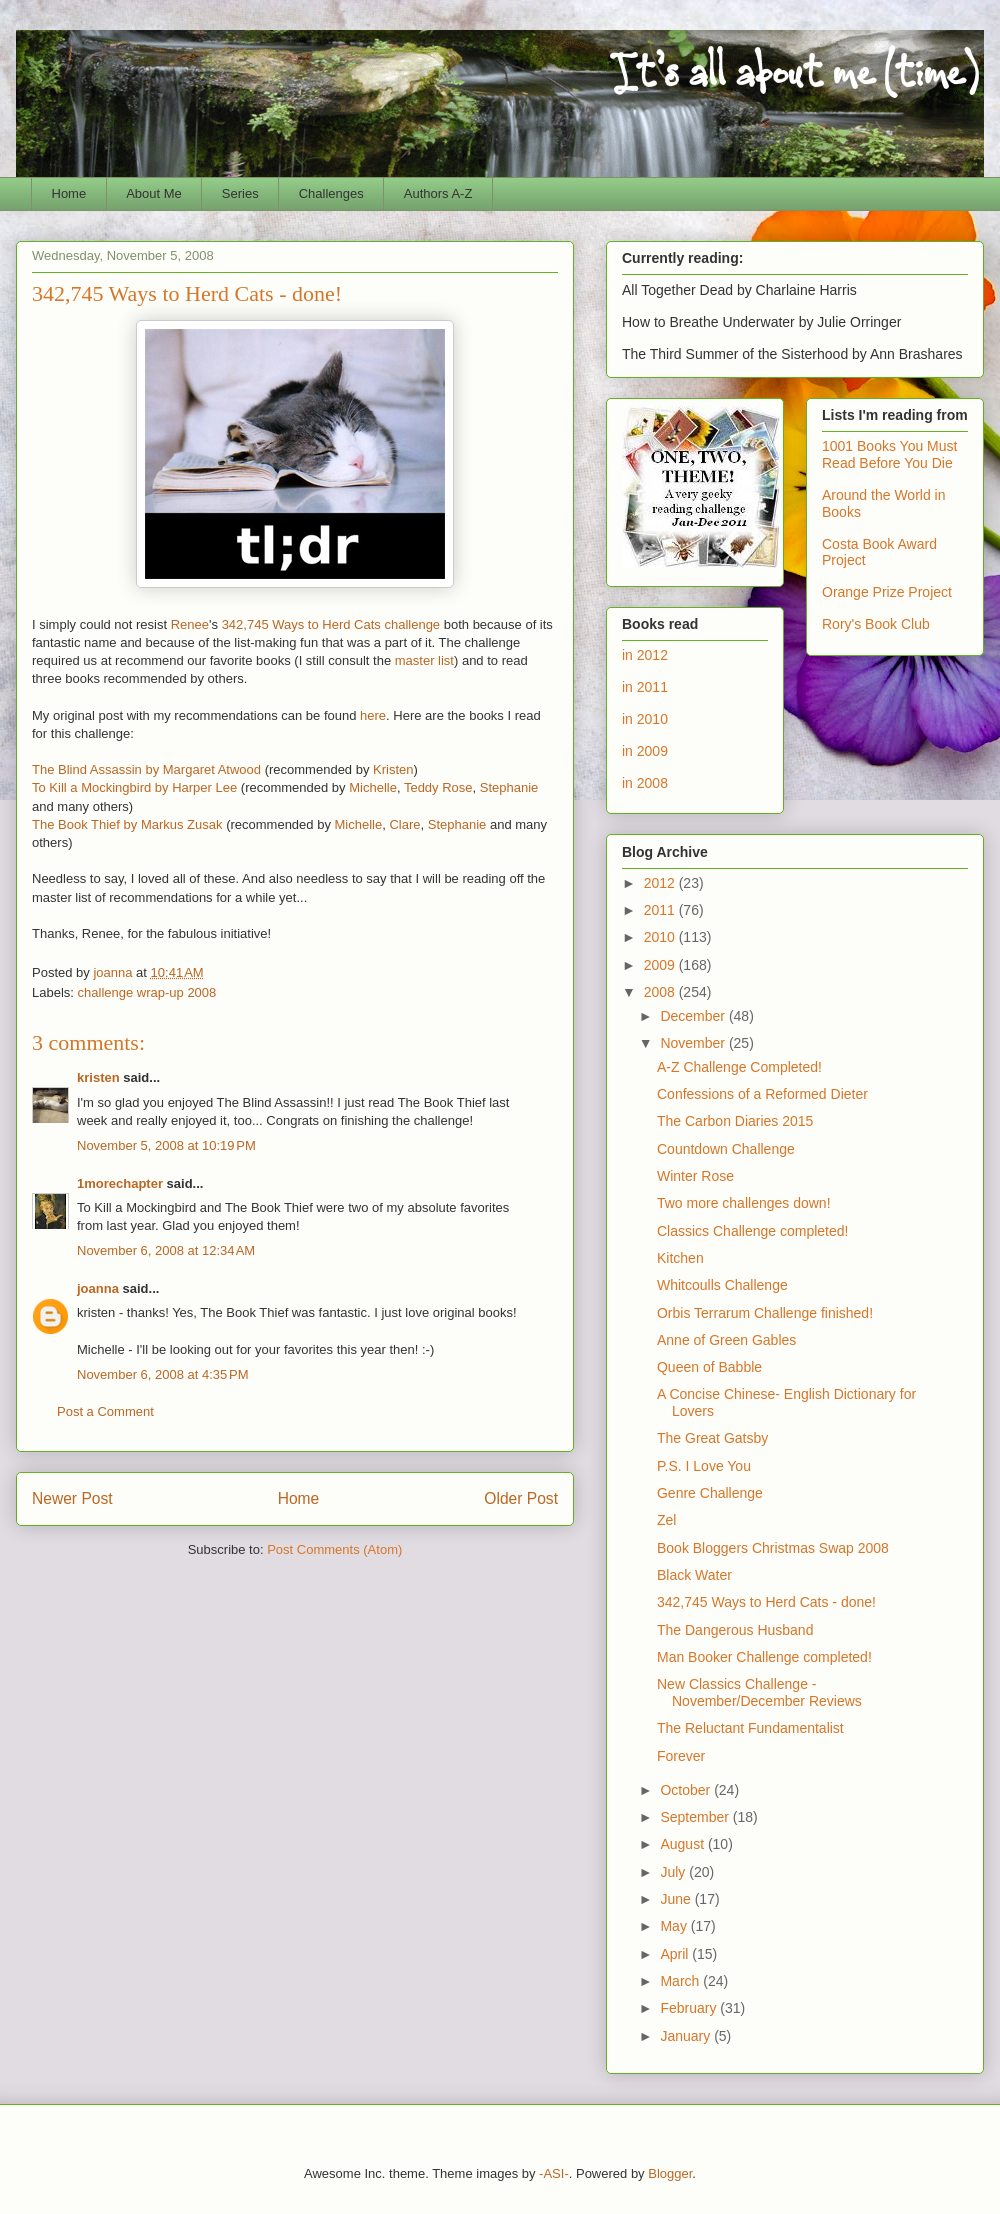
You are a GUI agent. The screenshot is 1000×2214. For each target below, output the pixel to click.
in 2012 (645, 655)
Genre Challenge (710, 1493)
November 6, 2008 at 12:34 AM (166, 1250)
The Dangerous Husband (735, 1630)
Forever (681, 1756)
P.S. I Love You (704, 1466)
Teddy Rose (438, 787)
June (677, 1899)
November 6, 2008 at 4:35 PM (163, 1374)
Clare (404, 824)
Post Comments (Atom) (334, 1549)
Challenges (331, 193)
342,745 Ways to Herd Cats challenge (331, 624)
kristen (98, 1077)
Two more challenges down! (744, 1203)
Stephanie (509, 787)
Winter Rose (695, 1176)
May (675, 1926)
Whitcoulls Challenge (722, 1285)
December (694, 1016)
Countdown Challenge (726, 1149)
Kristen (393, 769)
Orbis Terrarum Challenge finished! (765, 1313)
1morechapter (120, 1183)
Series (240, 193)
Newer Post (72, 1498)
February (690, 2008)
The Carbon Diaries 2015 (735, 1121)
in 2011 (645, 687)
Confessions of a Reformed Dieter (762, 1094)
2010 (661, 937)
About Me (154, 193)
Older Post (521, 1498)
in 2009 (645, 751)
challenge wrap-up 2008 (147, 992)
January (687, 2036)
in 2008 (645, 783)
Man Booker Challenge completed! (764, 1657)
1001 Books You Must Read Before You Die (889, 454)
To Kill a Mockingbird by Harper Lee (134, 787)
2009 (661, 965)
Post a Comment (105, 1411)
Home (69, 193)
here (373, 715)
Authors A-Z (438, 193)
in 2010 (645, 719)
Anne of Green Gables (726, 1340)
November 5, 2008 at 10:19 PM (166, 1145)
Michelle (373, 787)
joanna (98, 1288)
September (696, 1817)
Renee (190, 624)
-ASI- (554, 2173)
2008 (661, 992)
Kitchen (680, 1258)
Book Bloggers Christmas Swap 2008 (773, 1548)
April (676, 1954)
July (674, 1872)
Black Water (694, 1575)
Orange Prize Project (887, 592)
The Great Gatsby (712, 1438)
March (681, 1981)
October (687, 1790)
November (694, 1043)
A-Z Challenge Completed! (739, 1067)
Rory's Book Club (876, 624)
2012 (661, 883)
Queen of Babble (709, 1367)
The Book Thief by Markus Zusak (127, 824)
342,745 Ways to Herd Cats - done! (766, 1602)
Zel (666, 1520)
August (683, 1844)
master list (424, 660)
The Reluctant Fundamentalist (750, 1728)
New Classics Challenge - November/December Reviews (759, 1692)
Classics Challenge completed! (752, 1231)
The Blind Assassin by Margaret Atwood (146, 769)
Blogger (670, 2173)
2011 (661, 910)
